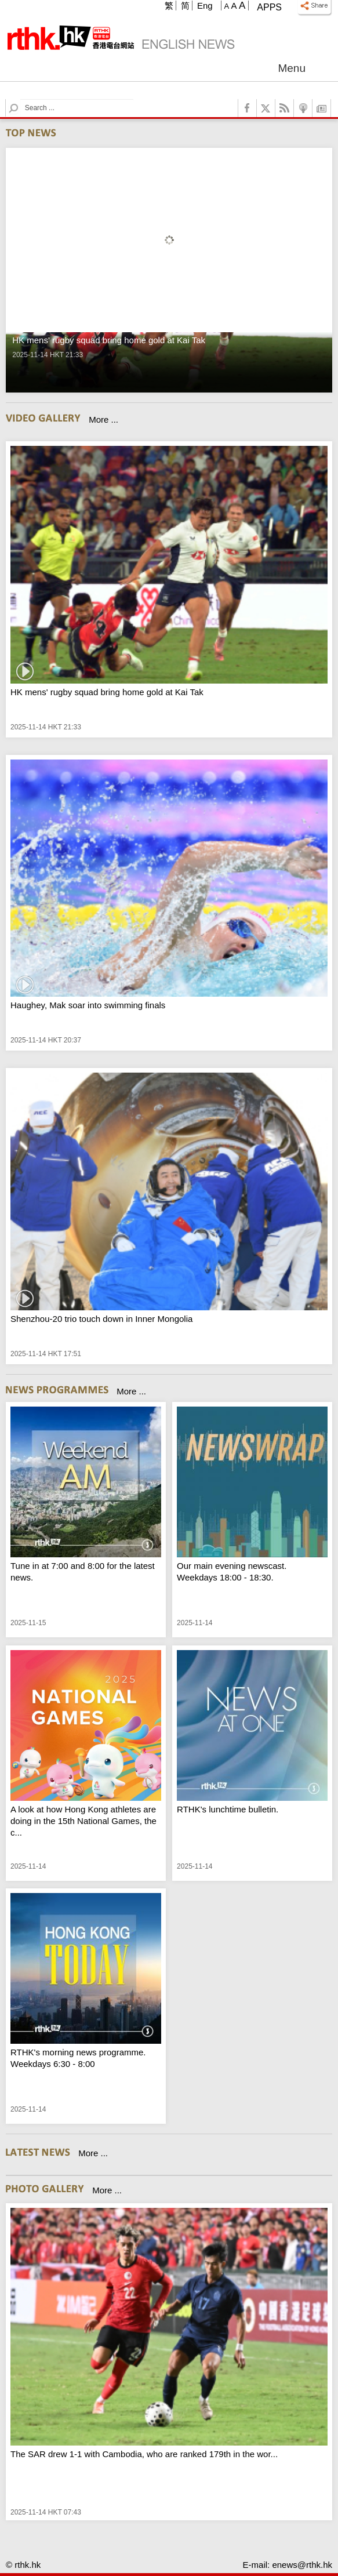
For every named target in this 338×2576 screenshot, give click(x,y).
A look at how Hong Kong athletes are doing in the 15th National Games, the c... (83, 1820)
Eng (205, 5)
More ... (103, 419)
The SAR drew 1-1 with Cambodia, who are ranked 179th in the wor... (144, 2454)
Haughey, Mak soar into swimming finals (87, 1005)
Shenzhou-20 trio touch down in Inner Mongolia (101, 1319)
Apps (269, 7)
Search (20, 99)
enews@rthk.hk (302, 2565)
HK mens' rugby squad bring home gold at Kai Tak (106, 692)
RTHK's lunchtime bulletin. (227, 1809)
